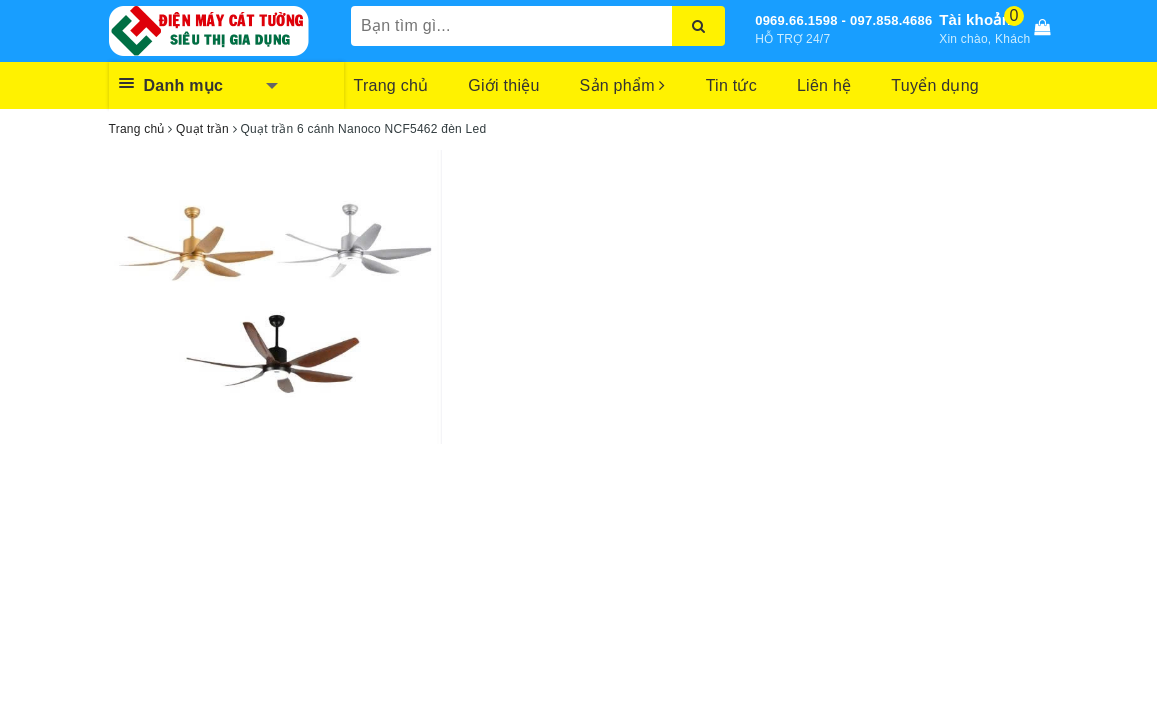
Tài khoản (975, 19)
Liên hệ (824, 85)
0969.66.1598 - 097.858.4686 (843, 20)
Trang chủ (391, 85)
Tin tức (731, 85)
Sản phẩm (623, 85)
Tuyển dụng (935, 85)
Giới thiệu (503, 85)
